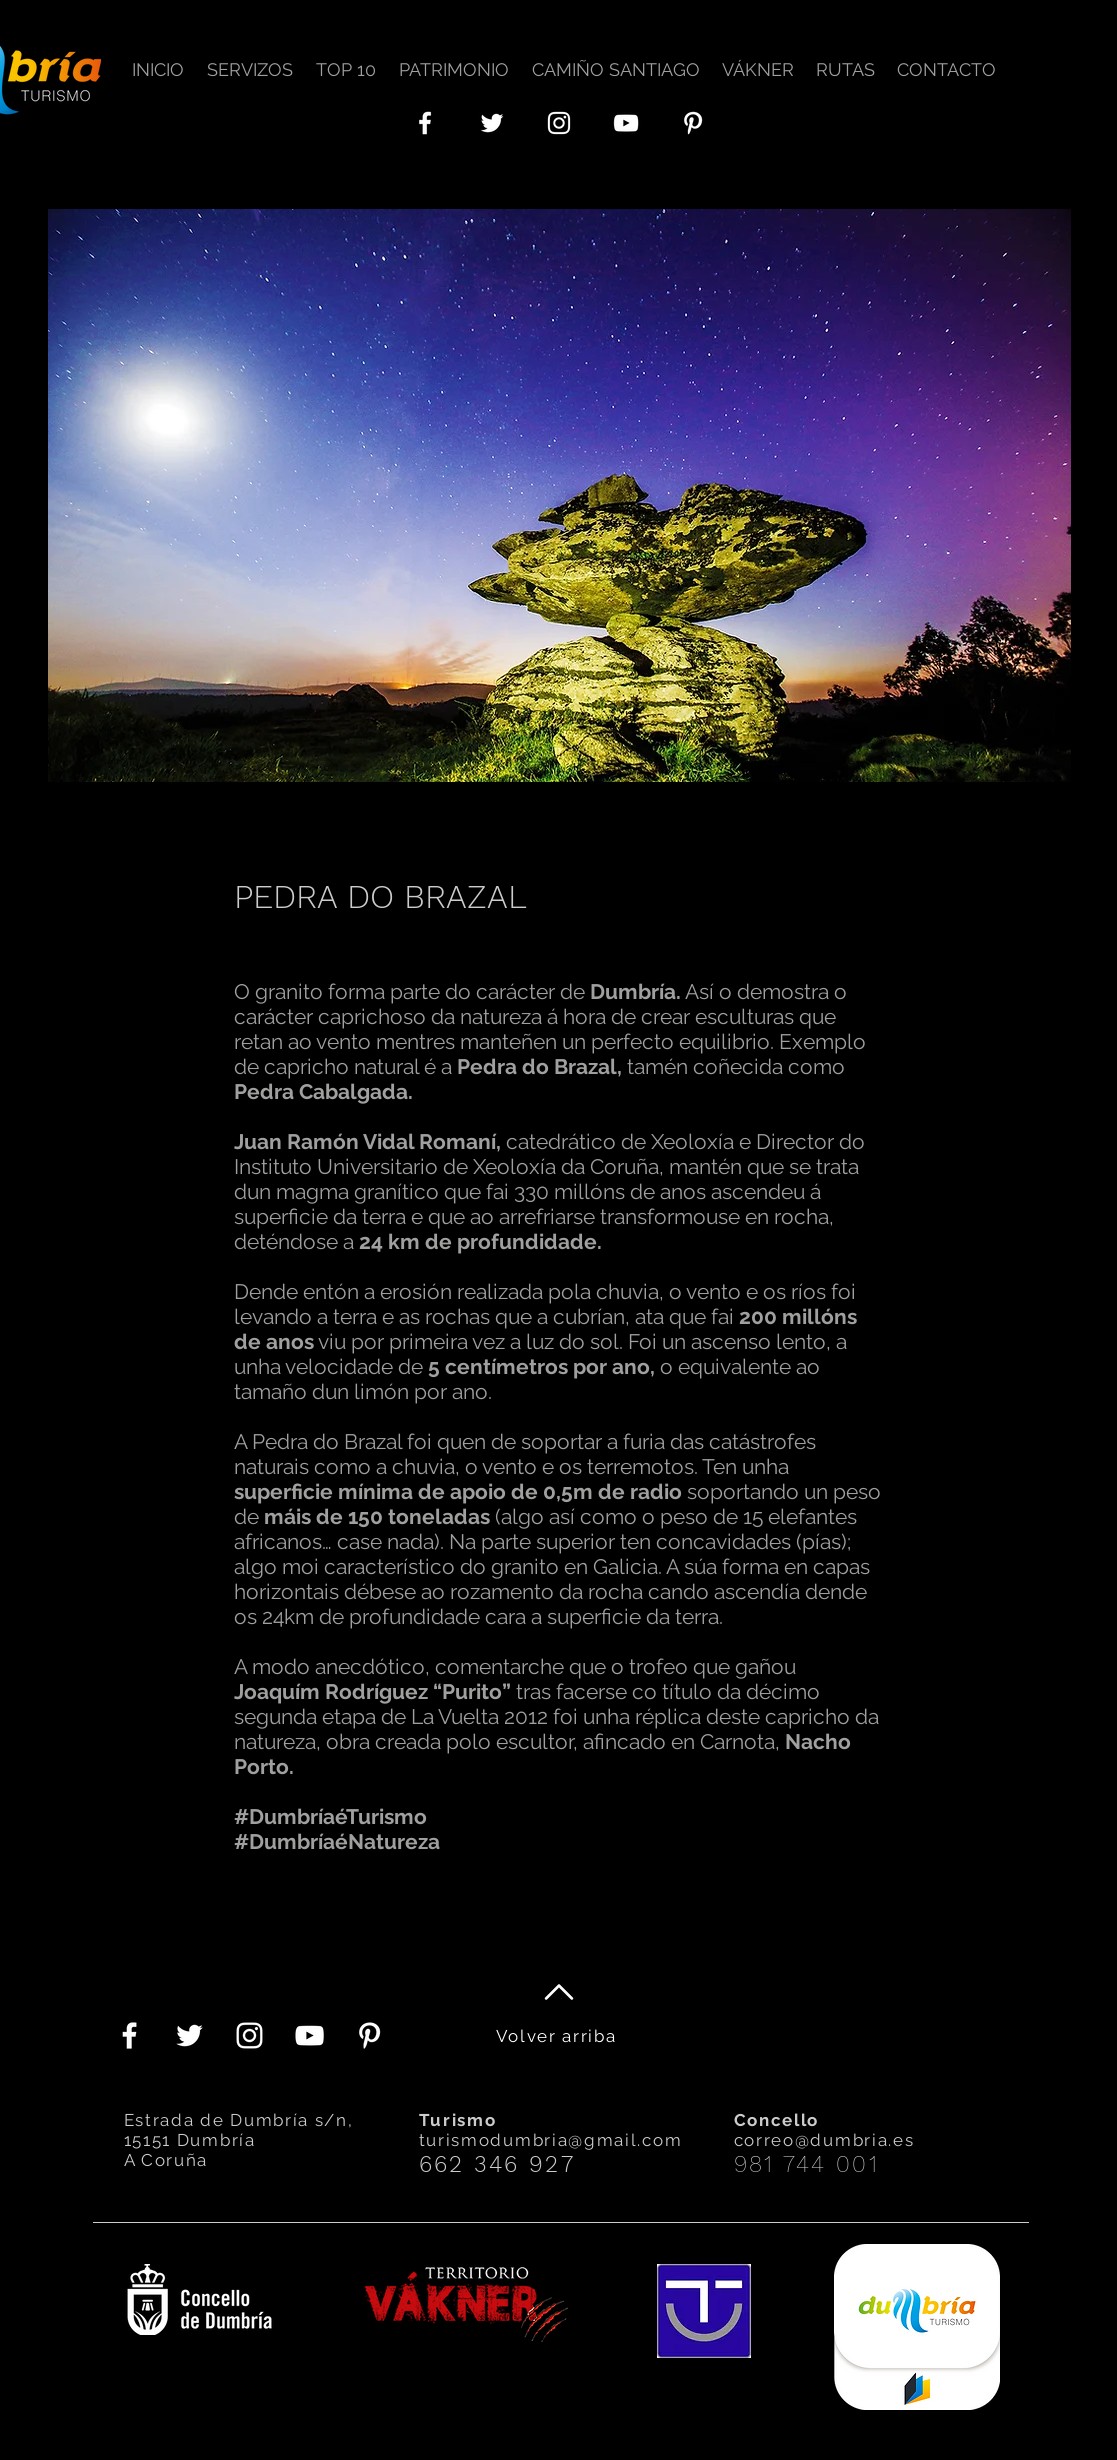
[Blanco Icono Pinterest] (693, 123)
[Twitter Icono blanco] (492, 123)
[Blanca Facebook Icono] (425, 123)
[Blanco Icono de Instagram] (559, 123)
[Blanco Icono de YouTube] (626, 123)
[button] (253, 60)
